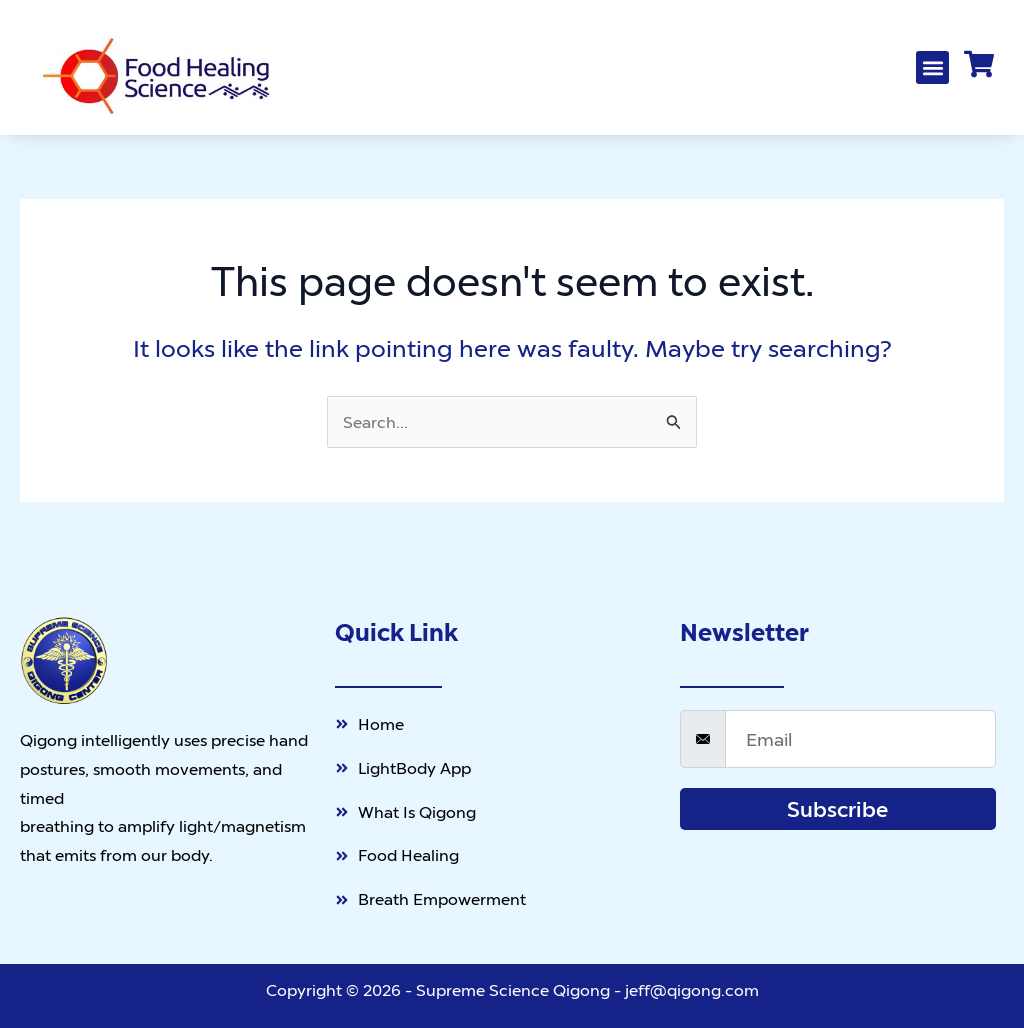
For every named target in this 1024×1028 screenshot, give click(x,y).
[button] (932, 67)
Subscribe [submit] (837, 809)
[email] (860, 739)
